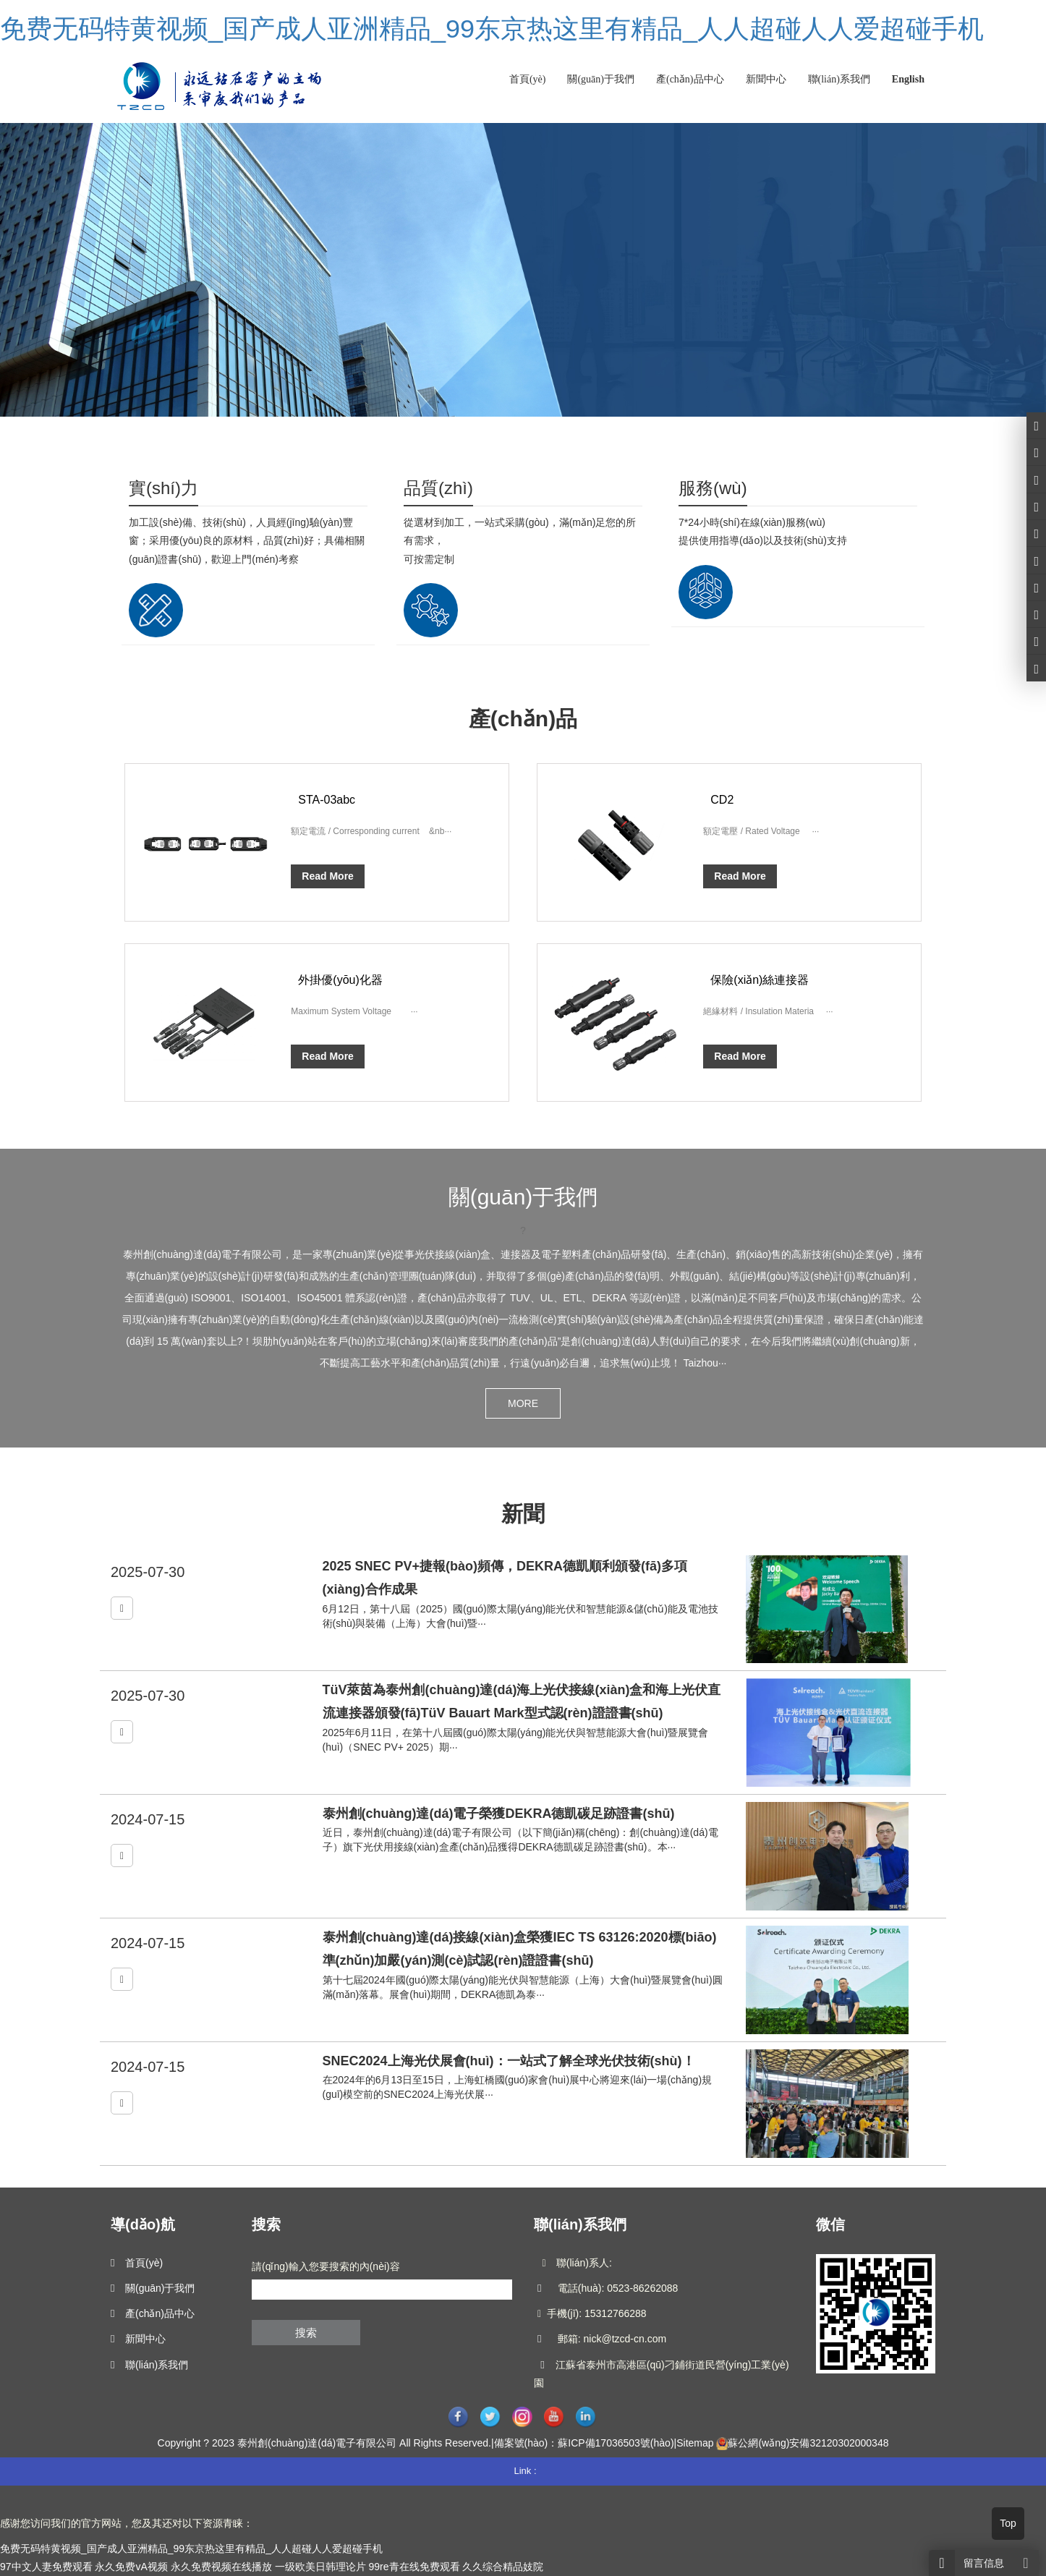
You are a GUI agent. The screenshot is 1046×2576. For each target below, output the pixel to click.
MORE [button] (523, 1403)
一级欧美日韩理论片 (320, 2566)
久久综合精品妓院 (502, 2566)
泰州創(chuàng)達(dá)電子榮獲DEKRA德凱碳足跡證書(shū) (499, 1813)
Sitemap (694, 2443)
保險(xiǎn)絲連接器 (759, 980)
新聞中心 (766, 79)
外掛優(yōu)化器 (340, 980)
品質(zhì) (438, 488)
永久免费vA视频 (131, 2566)
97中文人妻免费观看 (46, 2566)
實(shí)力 (163, 488)
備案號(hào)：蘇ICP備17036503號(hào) (584, 2443)
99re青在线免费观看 (413, 2566)
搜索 (306, 2332)
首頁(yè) (527, 79)
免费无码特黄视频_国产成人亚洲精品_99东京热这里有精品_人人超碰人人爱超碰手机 (492, 28)
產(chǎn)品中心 (690, 79)
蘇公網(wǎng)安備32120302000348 (808, 2443)
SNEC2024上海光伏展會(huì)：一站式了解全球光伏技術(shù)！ (509, 2061)
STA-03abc (326, 800)
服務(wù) (713, 488)
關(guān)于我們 (600, 79)
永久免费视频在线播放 (221, 2566)
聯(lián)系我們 (839, 79)
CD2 (722, 800)
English (908, 79)
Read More (328, 876)
